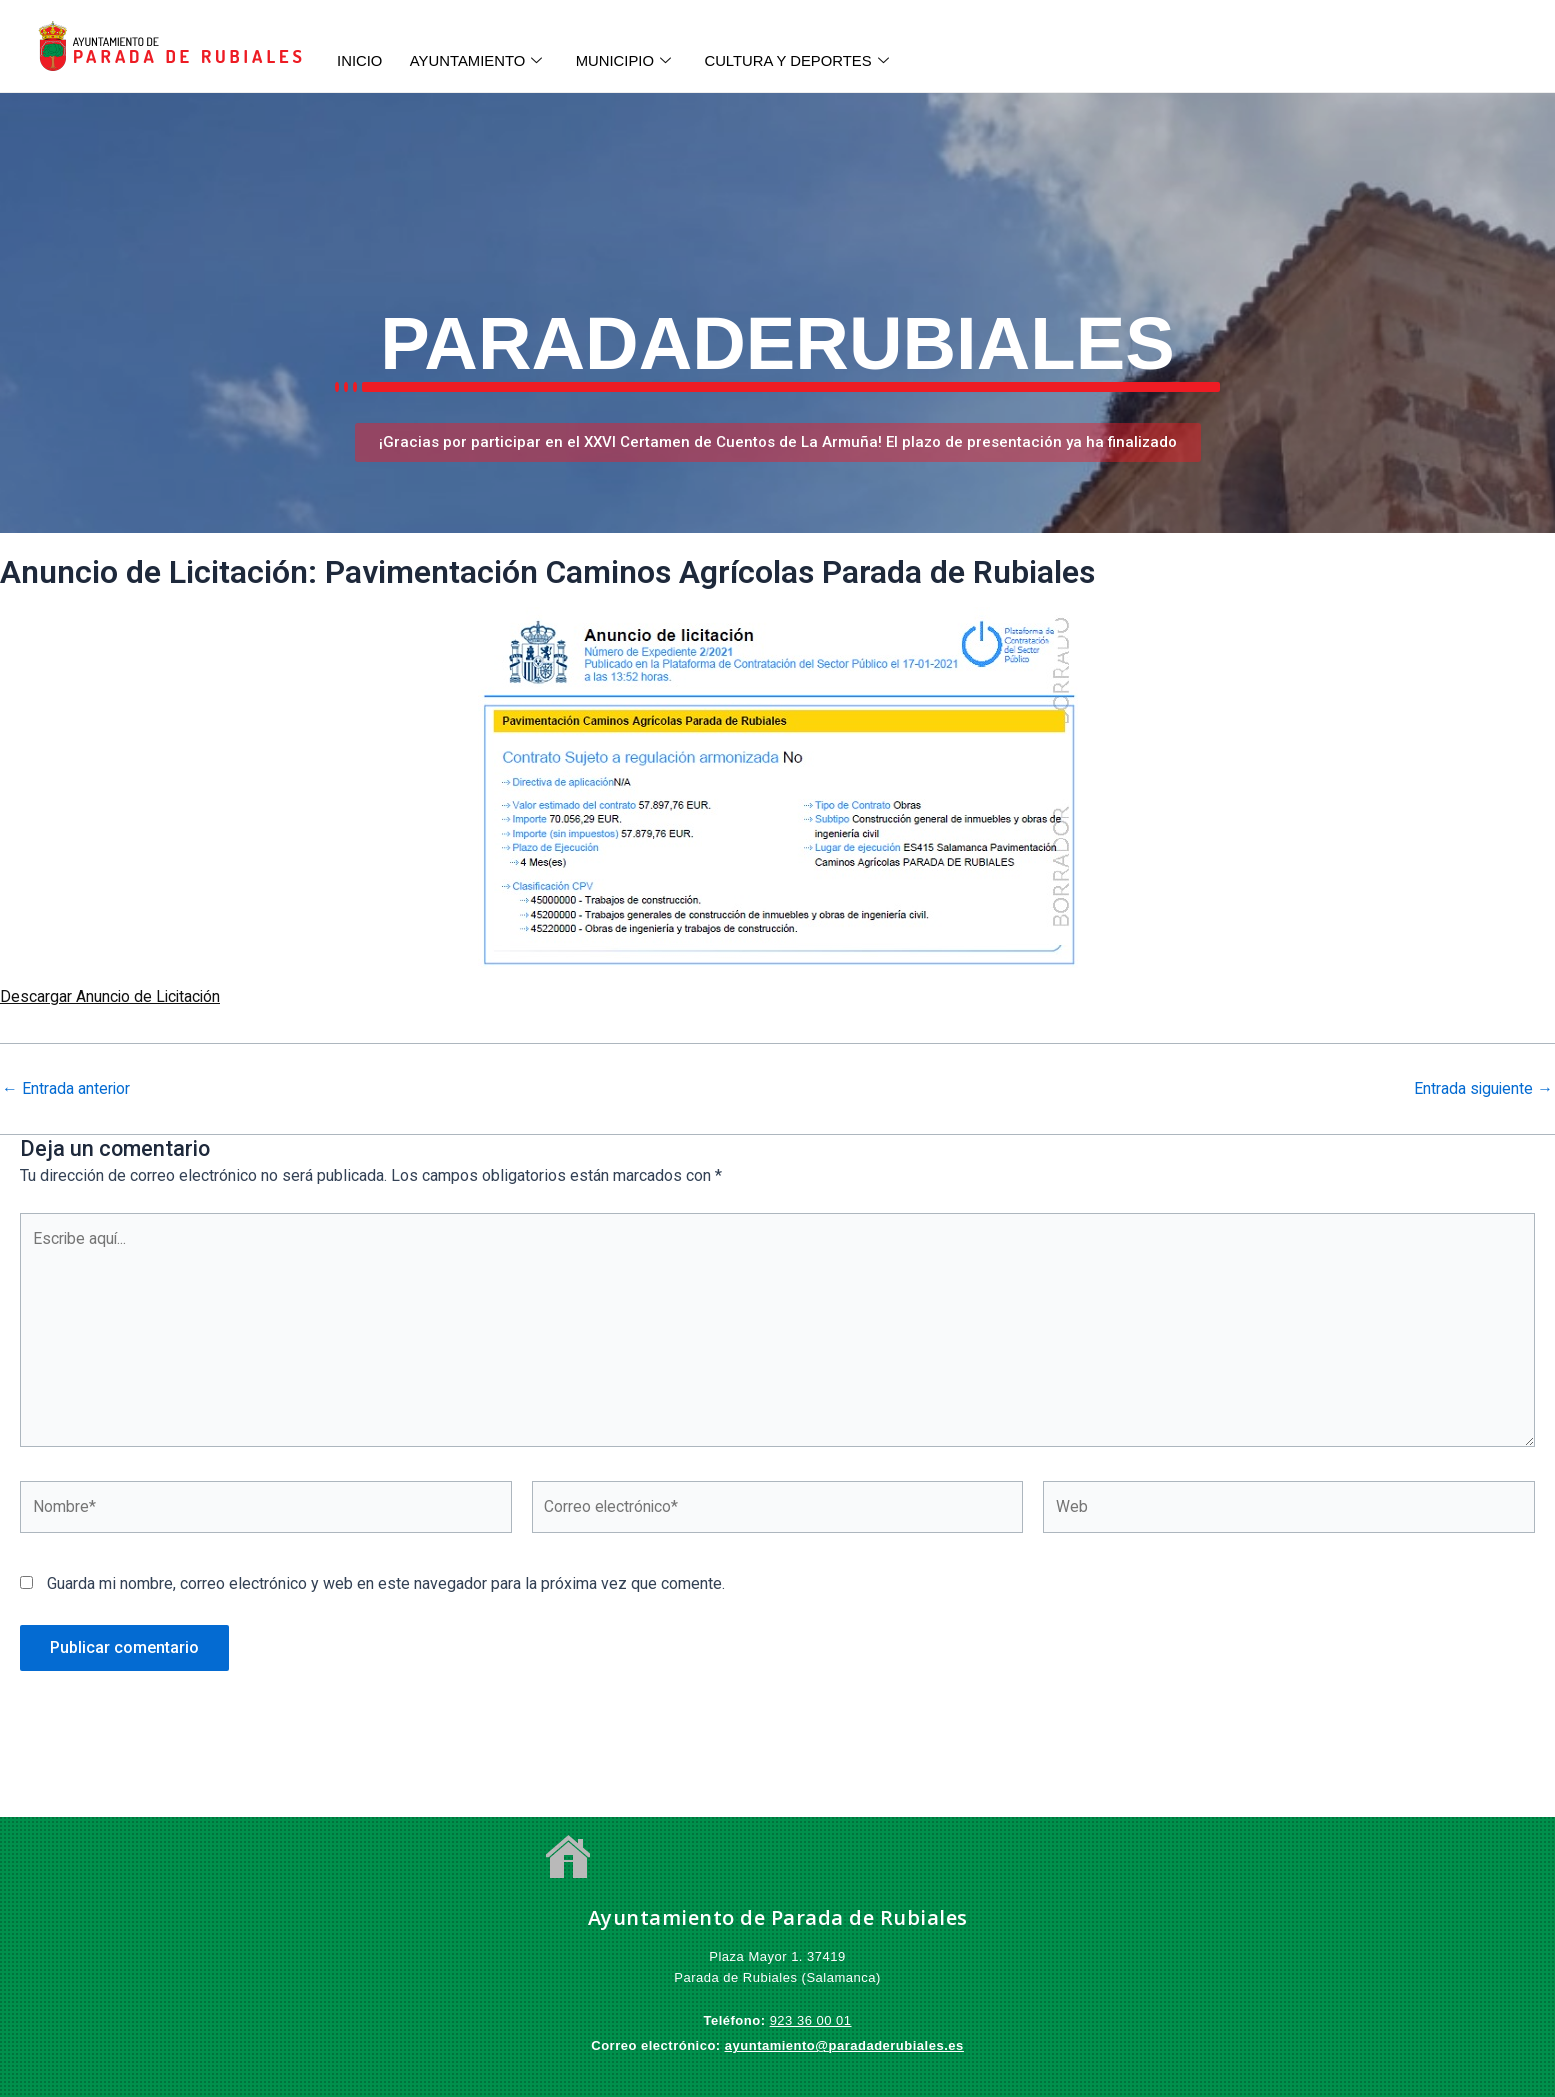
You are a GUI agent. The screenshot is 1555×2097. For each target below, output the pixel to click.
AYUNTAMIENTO (480, 61)
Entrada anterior (66, 1089)
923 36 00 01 (811, 2021)
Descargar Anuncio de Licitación (112, 996)
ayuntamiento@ (777, 2046)
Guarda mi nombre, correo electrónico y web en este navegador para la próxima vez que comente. (386, 1587)
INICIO (361, 60)
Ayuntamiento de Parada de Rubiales (778, 1918)
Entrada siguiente (1482, 1089)
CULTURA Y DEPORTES (808, 61)
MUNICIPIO (631, 61)
